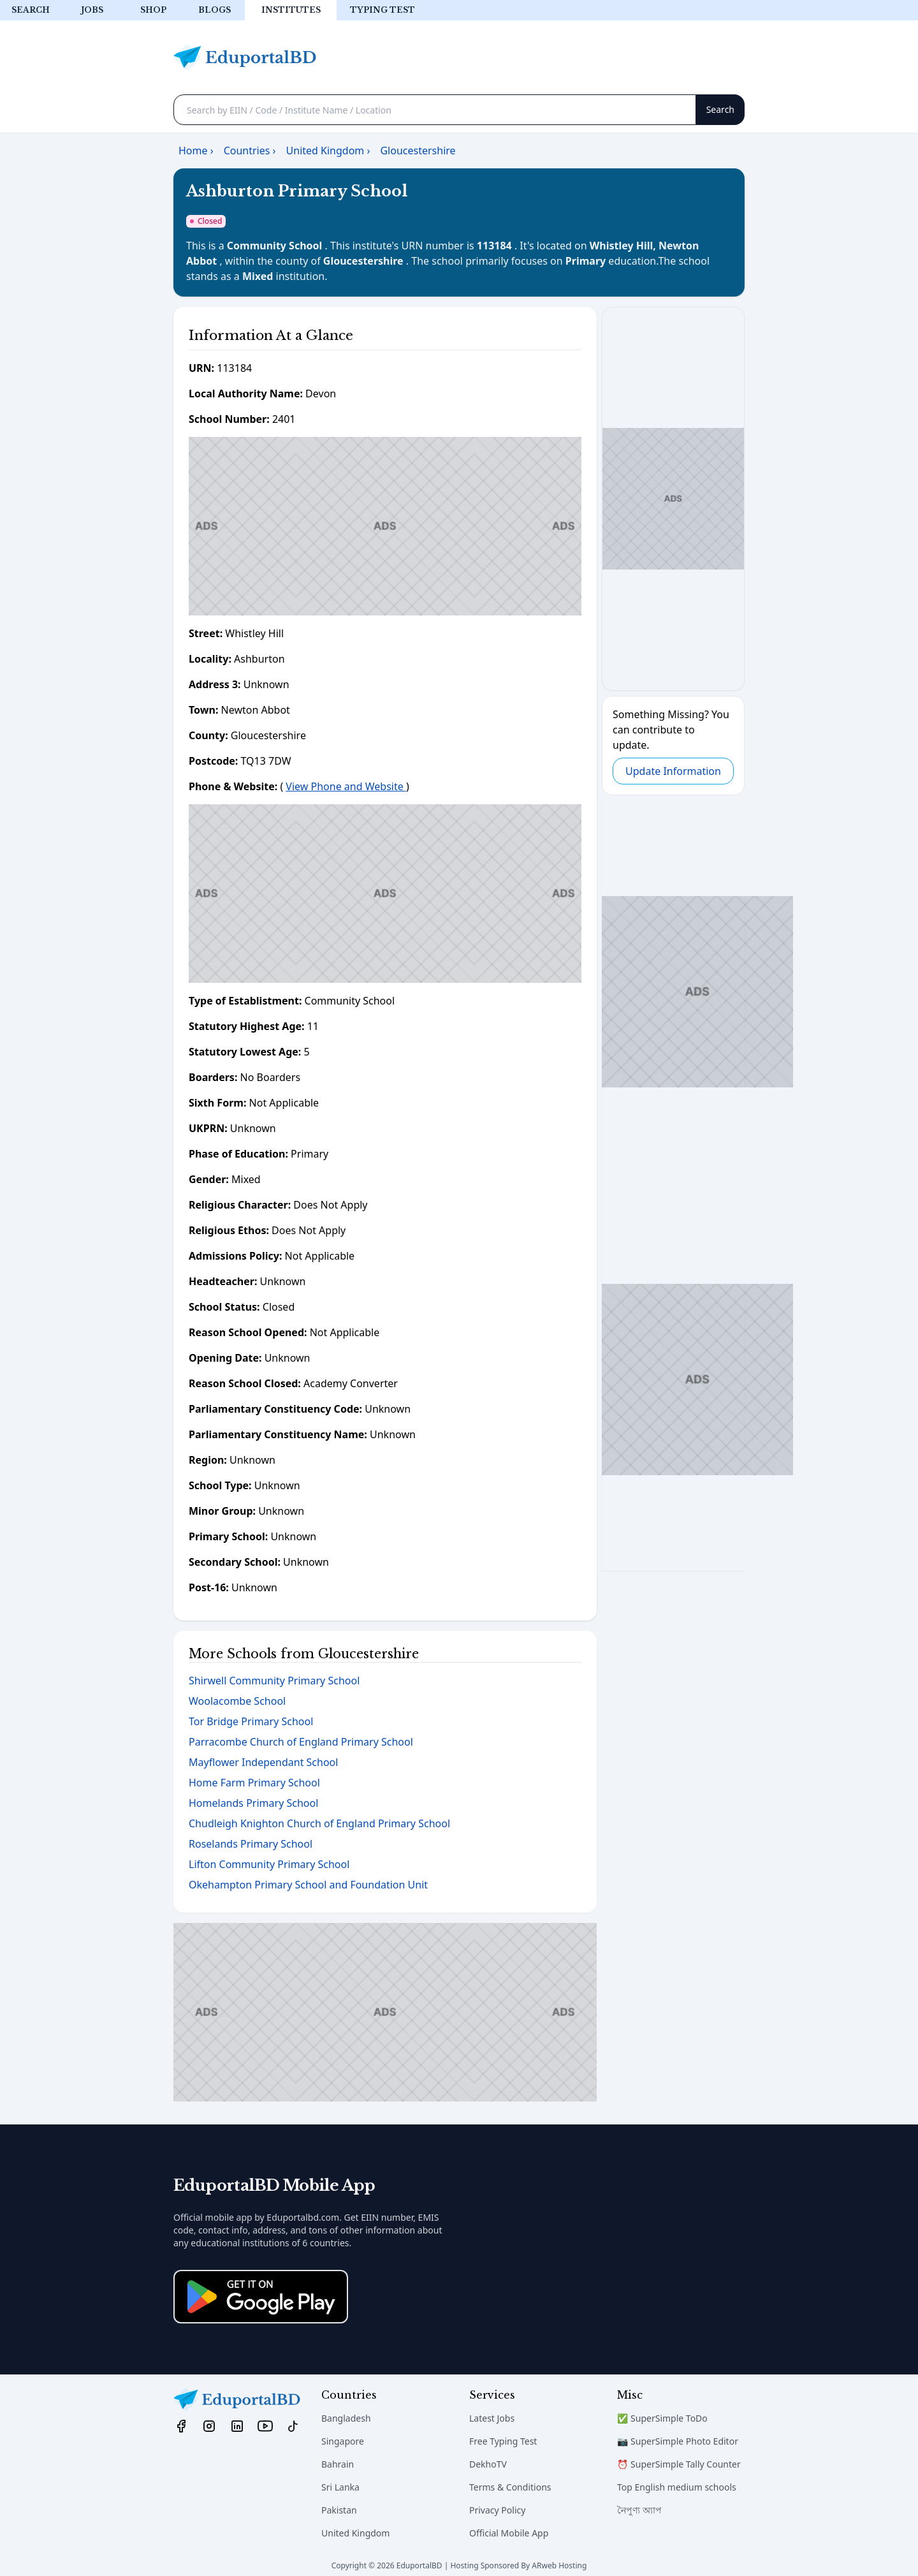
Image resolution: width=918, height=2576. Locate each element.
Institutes (291, 10)
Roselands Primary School (250, 1844)
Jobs (92, 10)
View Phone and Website (346, 786)
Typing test (382, 10)
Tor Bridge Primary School (251, 1721)
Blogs (214, 10)
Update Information (673, 771)
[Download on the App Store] (260, 2296)
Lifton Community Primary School (269, 1864)
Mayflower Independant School (263, 1762)
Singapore (342, 2441)
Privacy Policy (497, 2510)
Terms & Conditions (510, 2487)
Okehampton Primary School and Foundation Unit (308, 1885)
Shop (153, 10)
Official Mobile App (508, 2533)
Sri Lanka (340, 2487)
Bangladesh (346, 2418)
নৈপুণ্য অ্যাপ (639, 2510)
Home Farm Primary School (254, 1783)
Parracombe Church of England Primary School (301, 1742)
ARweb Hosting (559, 2565)
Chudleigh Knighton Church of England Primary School (319, 1823)
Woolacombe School (237, 1701)
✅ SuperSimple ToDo (662, 2418)
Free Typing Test (503, 2441)
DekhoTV (488, 2464)
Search (30, 10)
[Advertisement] (385, 526)
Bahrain (337, 2464)
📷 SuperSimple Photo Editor (677, 2441)
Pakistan (339, 2510)
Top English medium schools (676, 2487)
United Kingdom (355, 2533)
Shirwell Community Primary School (274, 1681)
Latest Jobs (491, 2418)
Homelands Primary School (253, 1803)
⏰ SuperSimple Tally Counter (679, 2464)
